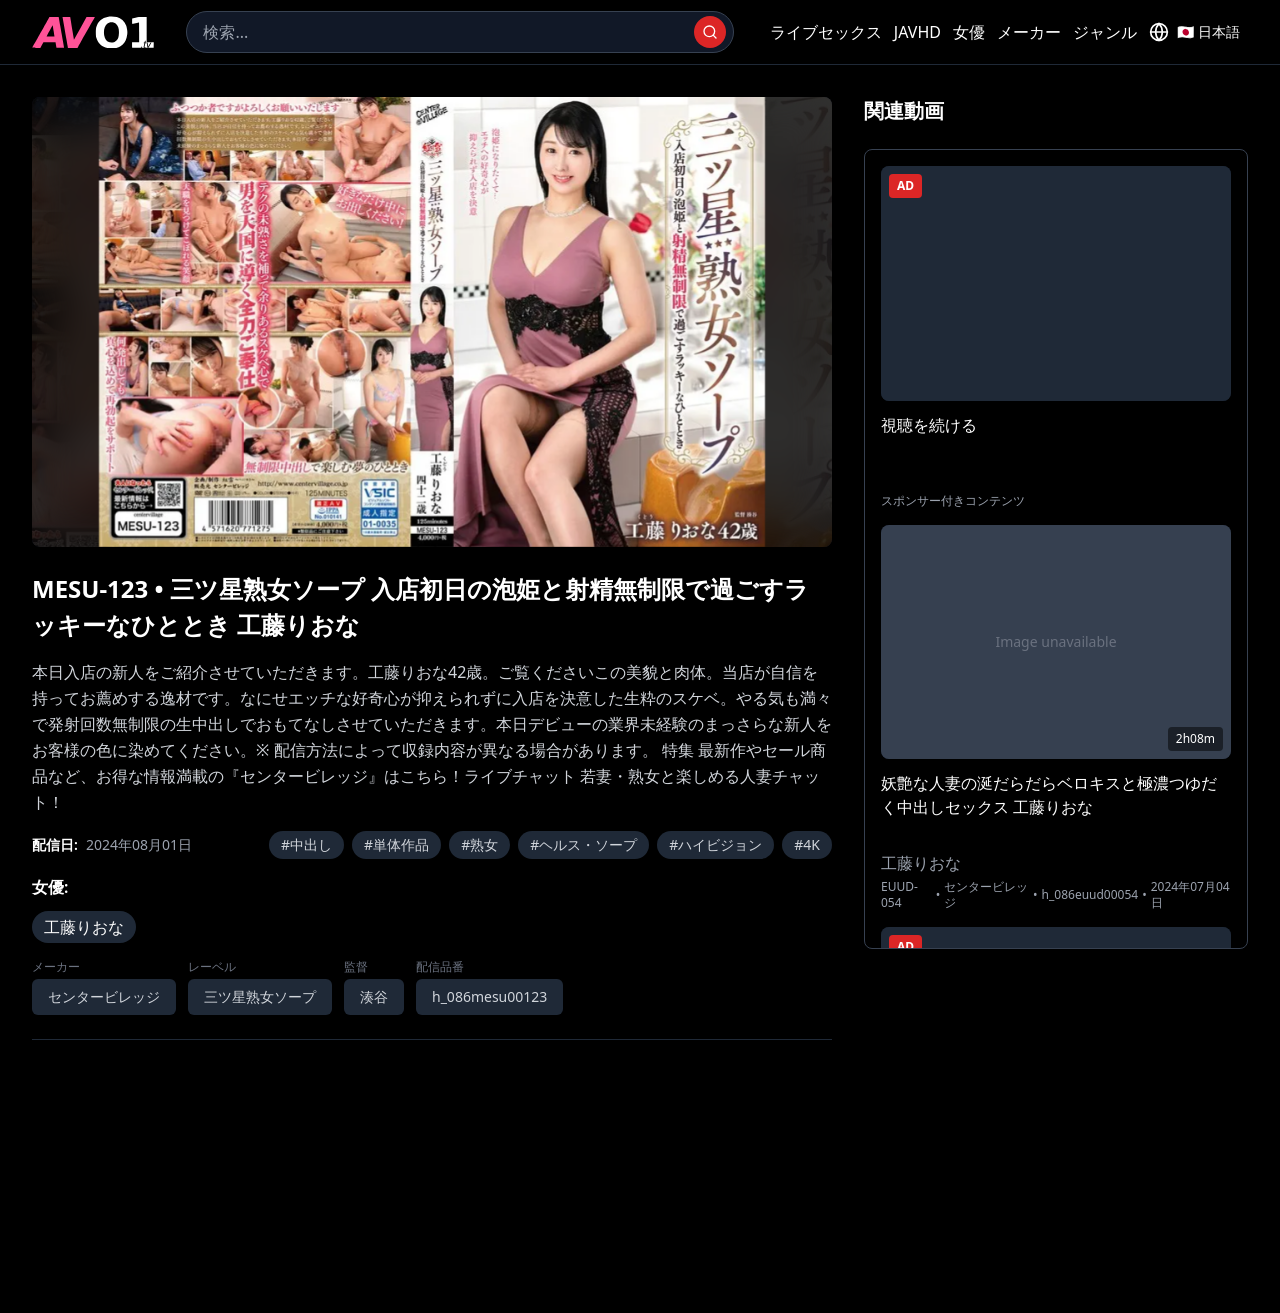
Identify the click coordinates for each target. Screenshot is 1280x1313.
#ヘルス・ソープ (583, 844)
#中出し (306, 844)
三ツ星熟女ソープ (260, 996)
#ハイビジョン (715, 844)
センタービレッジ (104, 996)
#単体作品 (396, 844)
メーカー (1029, 32)
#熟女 (479, 844)
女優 (969, 32)
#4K (807, 844)
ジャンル (1105, 32)
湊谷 (374, 996)
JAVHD (917, 32)
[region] (432, 322)
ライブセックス (826, 32)
